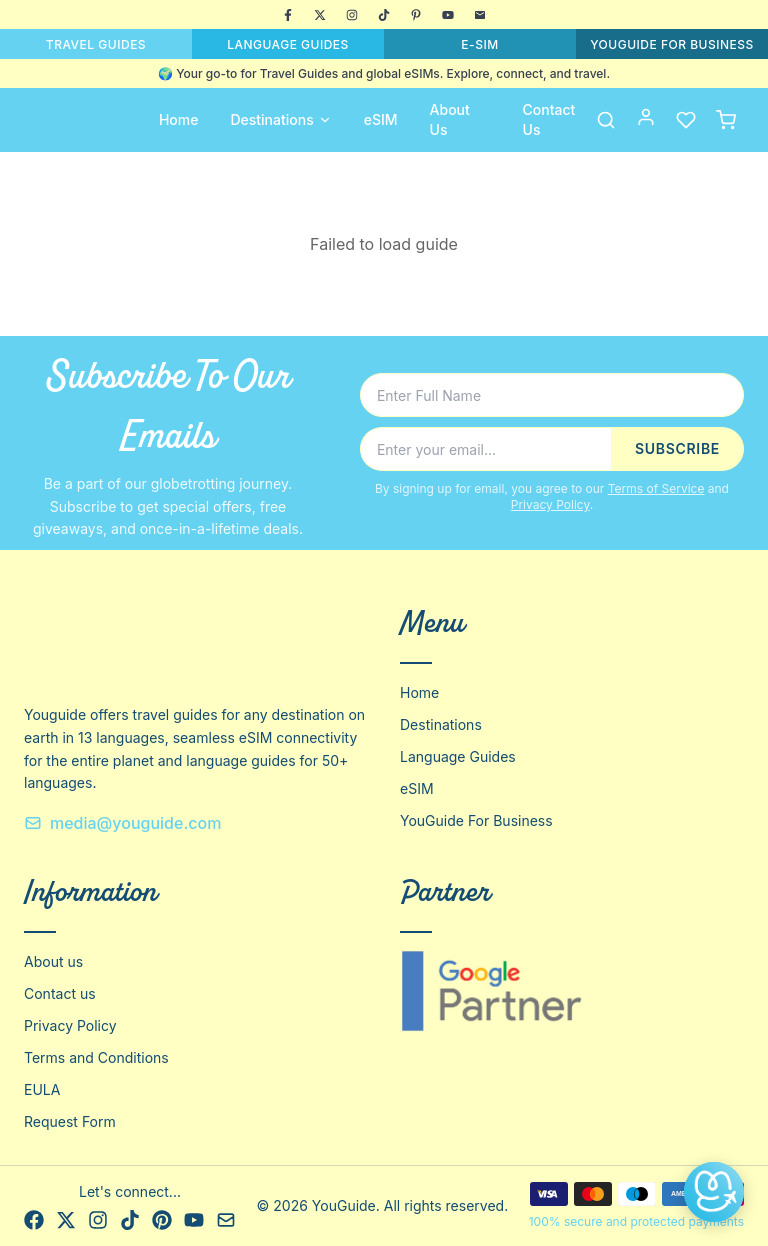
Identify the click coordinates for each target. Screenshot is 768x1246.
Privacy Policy (550, 504)
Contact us (60, 993)
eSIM (381, 119)
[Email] (480, 15)
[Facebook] (288, 15)
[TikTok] (384, 15)
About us (53, 961)
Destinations (280, 119)
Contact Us (549, 119)
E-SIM (479, 44)
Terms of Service (656, 488)
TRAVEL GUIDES (96, 44)
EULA (42, 1089)
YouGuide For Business (476, 820)
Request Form (70, 1121)
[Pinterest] (416, 15)
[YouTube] (448, 15)
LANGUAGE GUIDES (288, 44)
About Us (450, 119)
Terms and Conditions (96, 1057)
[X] (320, 15)
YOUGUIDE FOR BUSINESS (672, 44)
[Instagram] (352, 15)
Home (179, 119)
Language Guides (458, 756)
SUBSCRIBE (677, 448)
